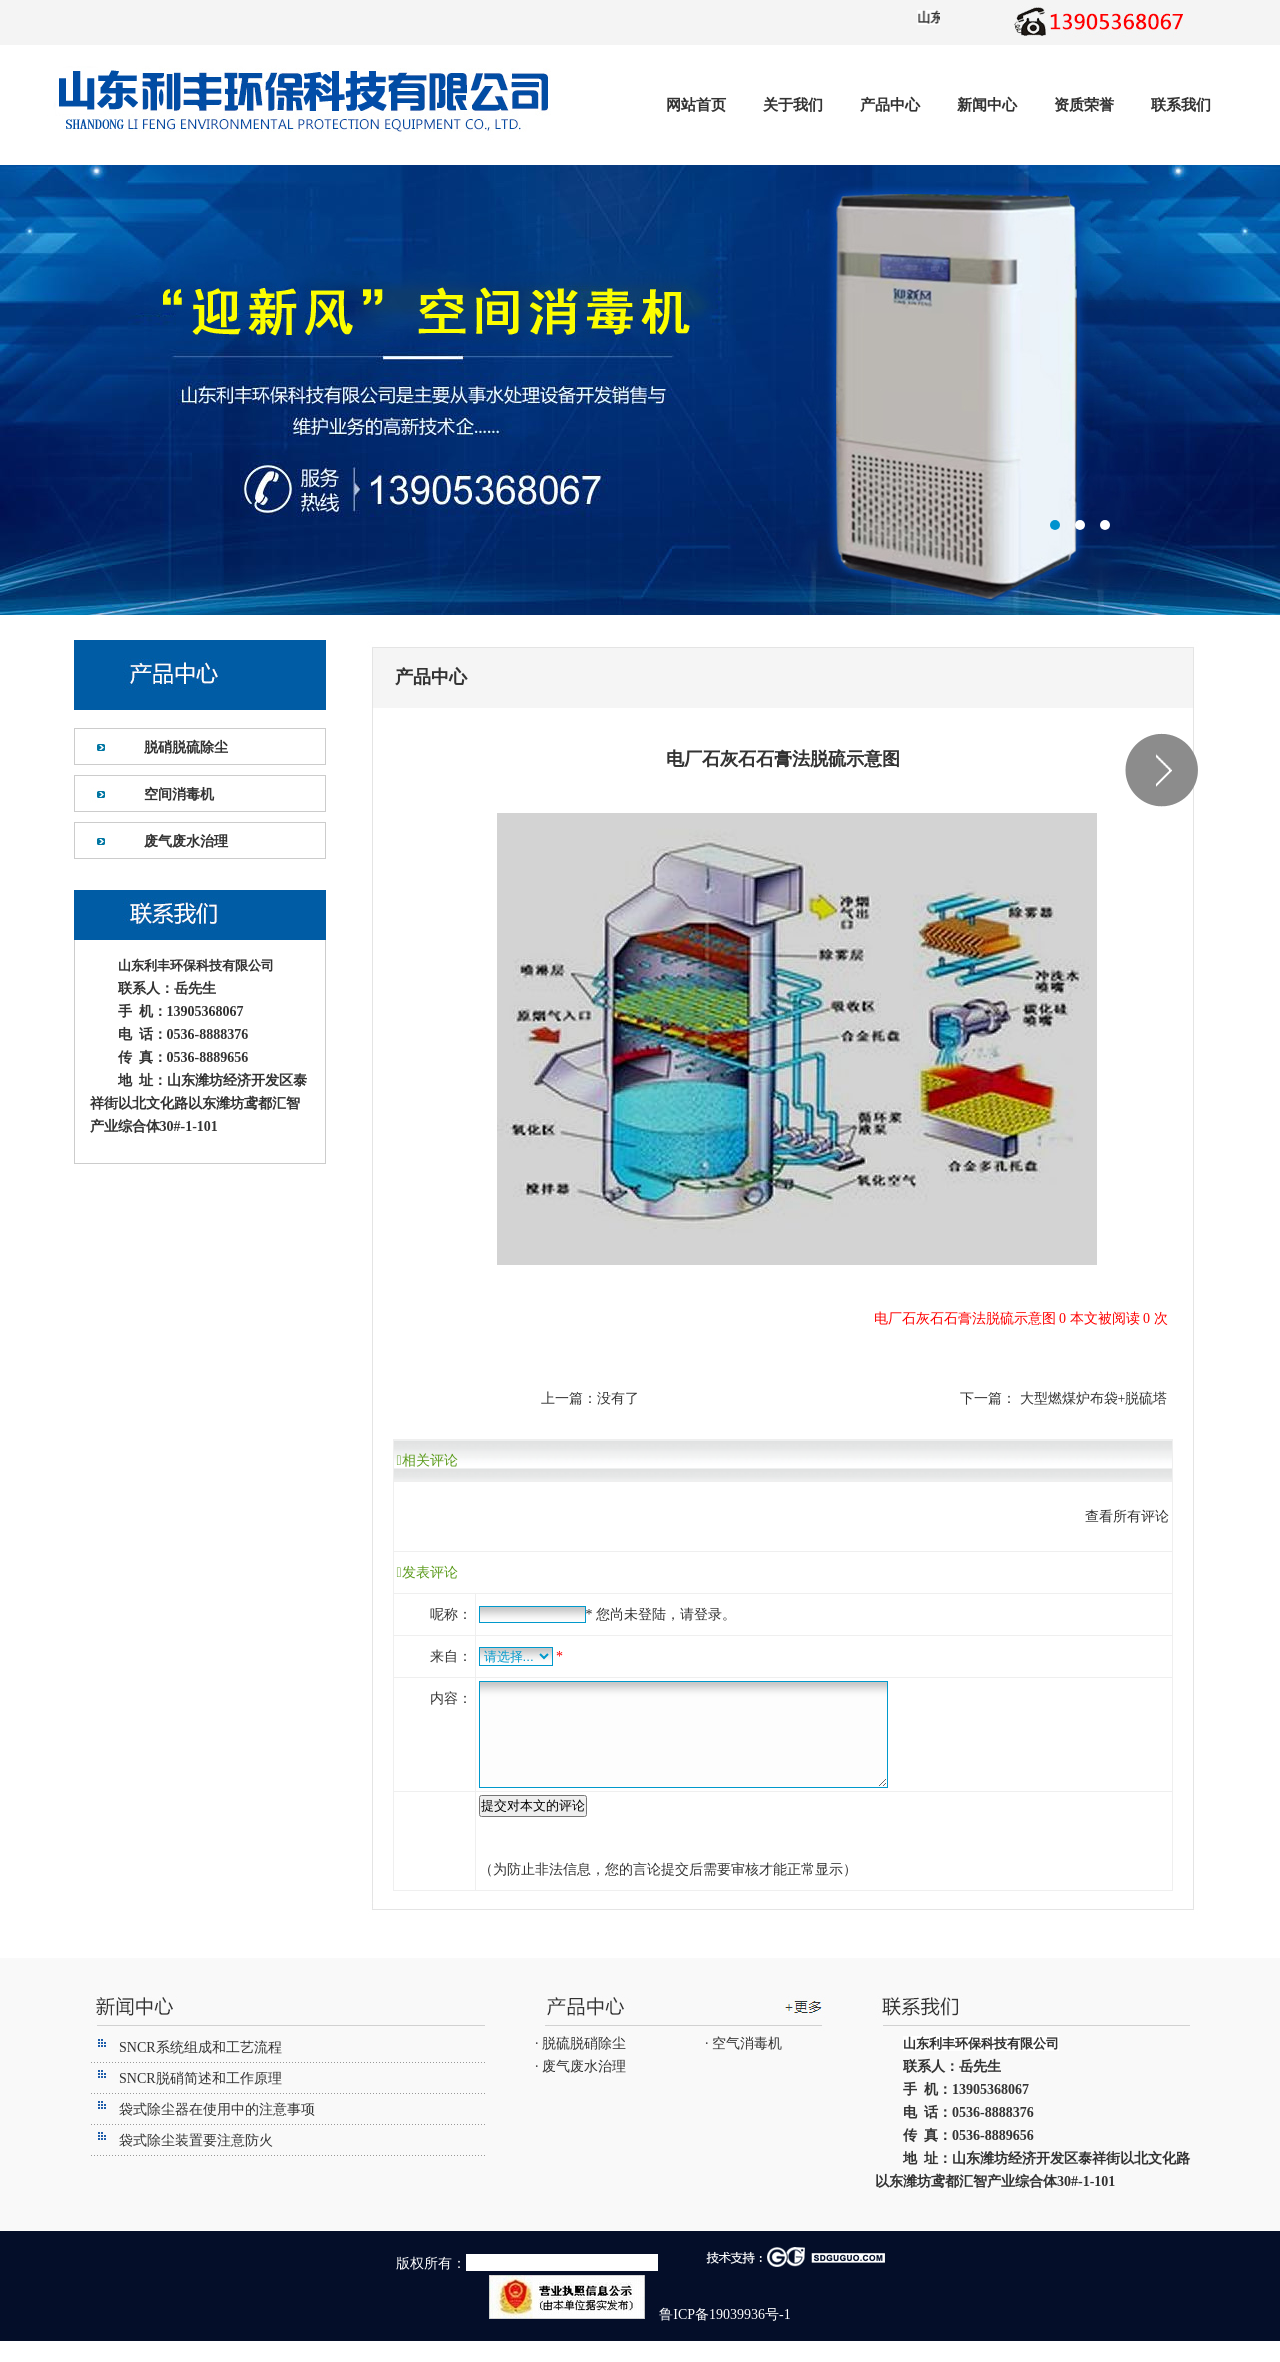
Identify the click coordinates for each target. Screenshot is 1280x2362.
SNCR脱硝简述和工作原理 (200, 2099)
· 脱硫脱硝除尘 (580, 2064)
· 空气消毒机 (743, 2064)
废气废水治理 (186, 841)
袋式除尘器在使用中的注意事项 (217, 2130)
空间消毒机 (179, 794)
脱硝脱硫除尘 (186, 747)
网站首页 (696, 105)
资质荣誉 (1084, 105)
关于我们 (793, 105)
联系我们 (1181, 105)
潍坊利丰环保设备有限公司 (640, 390)
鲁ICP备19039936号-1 (723, 2335)
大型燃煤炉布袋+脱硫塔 (1091, 1398)
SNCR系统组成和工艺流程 (200, 2068)
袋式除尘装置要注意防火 (196, 2161)
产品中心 (890, 105)
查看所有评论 (1127, 1516)
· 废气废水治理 (580, 2087)
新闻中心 (987, 105)
